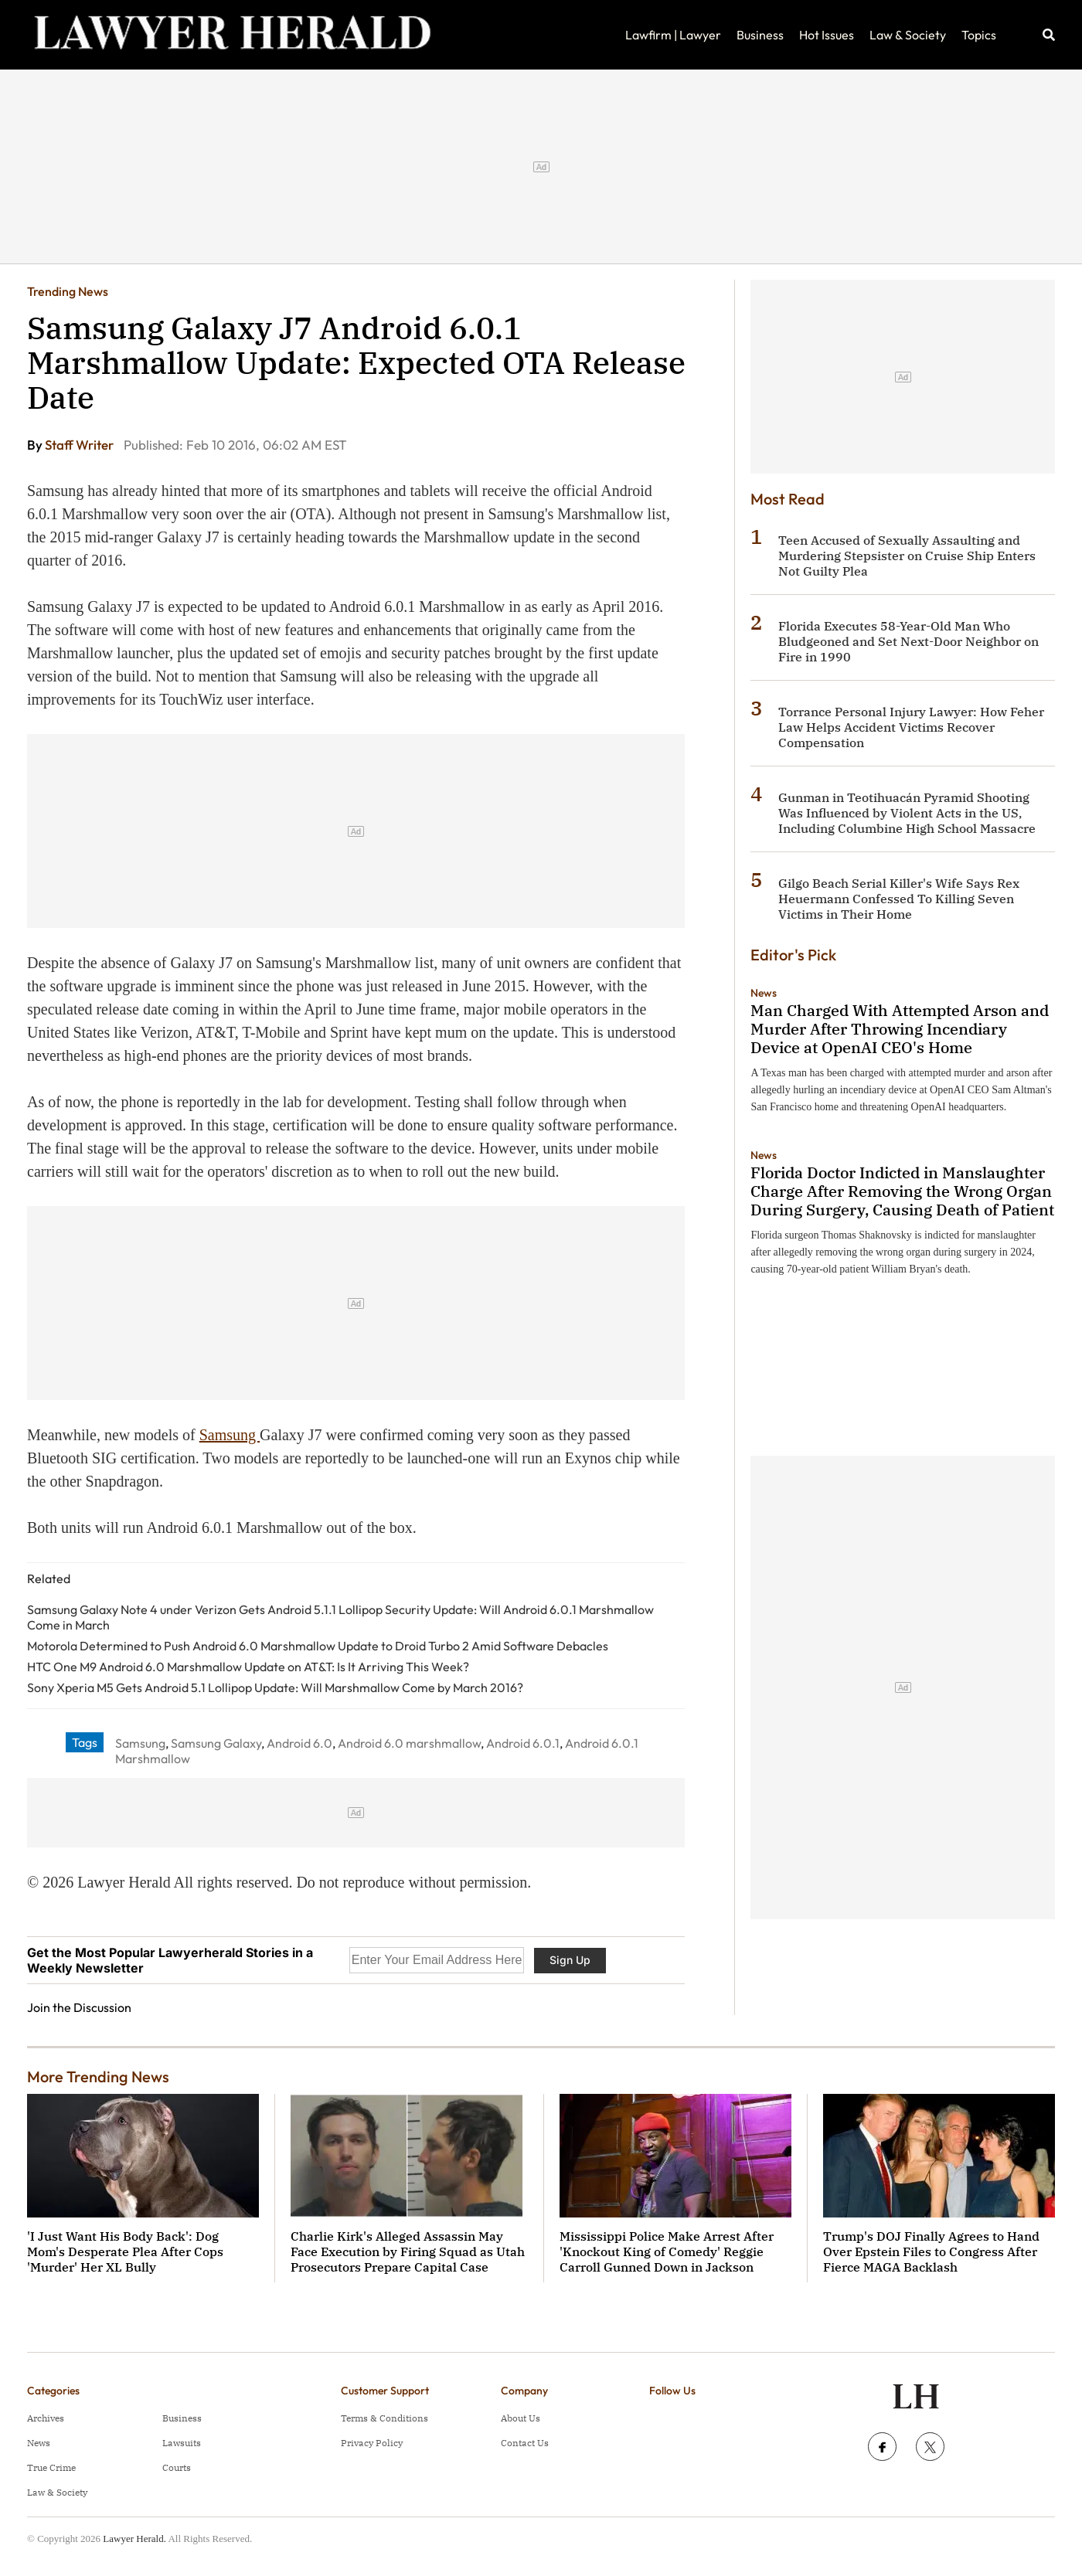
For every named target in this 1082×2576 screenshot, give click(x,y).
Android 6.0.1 (523, 1743)
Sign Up (570, 1959)
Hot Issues (826, 34)
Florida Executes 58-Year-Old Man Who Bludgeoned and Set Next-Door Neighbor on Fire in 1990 (908, 641)
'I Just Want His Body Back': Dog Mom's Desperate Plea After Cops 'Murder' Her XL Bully (125, 2251)
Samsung (229, 1434)
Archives (45, 2418)
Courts (176, 2467)
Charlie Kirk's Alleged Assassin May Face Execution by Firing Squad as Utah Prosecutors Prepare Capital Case (408, 2251)
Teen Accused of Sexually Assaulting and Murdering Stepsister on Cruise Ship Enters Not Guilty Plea (907, 555)
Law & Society (907, 34)
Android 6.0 (299, 1743)
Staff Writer (80, 445)
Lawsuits (181, 2443)
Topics (978, 34)
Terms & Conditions (384, 2418)
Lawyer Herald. (134, 2538)
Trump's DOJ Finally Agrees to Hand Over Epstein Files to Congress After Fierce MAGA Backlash (931, 2251)
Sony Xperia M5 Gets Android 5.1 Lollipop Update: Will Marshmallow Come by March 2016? (275, 1687)
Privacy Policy (372, 2443)
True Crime (51, 2467)
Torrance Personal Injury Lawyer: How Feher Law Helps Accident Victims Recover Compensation (911, 727)
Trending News (67, 291)
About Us (520, 2418)
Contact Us (525, 2443)
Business (760, 34)
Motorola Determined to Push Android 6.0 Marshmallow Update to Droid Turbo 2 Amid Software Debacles (317, 1645)
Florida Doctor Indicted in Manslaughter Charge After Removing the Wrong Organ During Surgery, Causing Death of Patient (902, 1191)
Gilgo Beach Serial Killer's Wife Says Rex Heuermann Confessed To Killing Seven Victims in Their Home (898, 898)
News (763, 993)
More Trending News (98, 2076)
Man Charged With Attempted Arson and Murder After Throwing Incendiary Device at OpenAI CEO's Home (899, 1029)
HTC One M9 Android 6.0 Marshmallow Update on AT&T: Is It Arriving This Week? (248, 1666)
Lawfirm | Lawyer (673, 34)
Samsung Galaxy (216, 1743)
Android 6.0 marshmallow (409, 1743)
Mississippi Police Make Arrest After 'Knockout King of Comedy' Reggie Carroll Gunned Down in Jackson (667, 2251)
